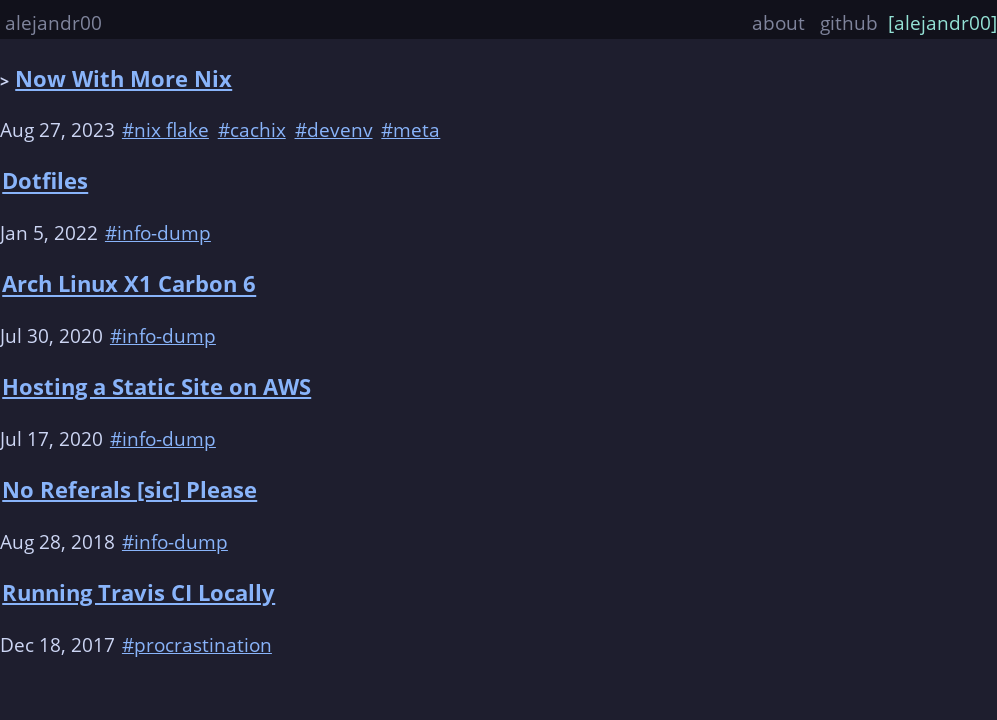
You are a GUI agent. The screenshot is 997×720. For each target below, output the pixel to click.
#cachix (252, 129)
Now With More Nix (123, 78)
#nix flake (165, 129)
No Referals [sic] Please (129, 489)
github (849, 22)
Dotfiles (45, 181)
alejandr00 (53, 22)
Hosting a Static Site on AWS (156, 386)
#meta (410, 129)
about (781, 22)
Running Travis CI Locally (138, 592)
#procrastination (197, 644)
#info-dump (158, 232)
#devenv (334, 129)
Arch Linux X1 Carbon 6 (129, 284)
